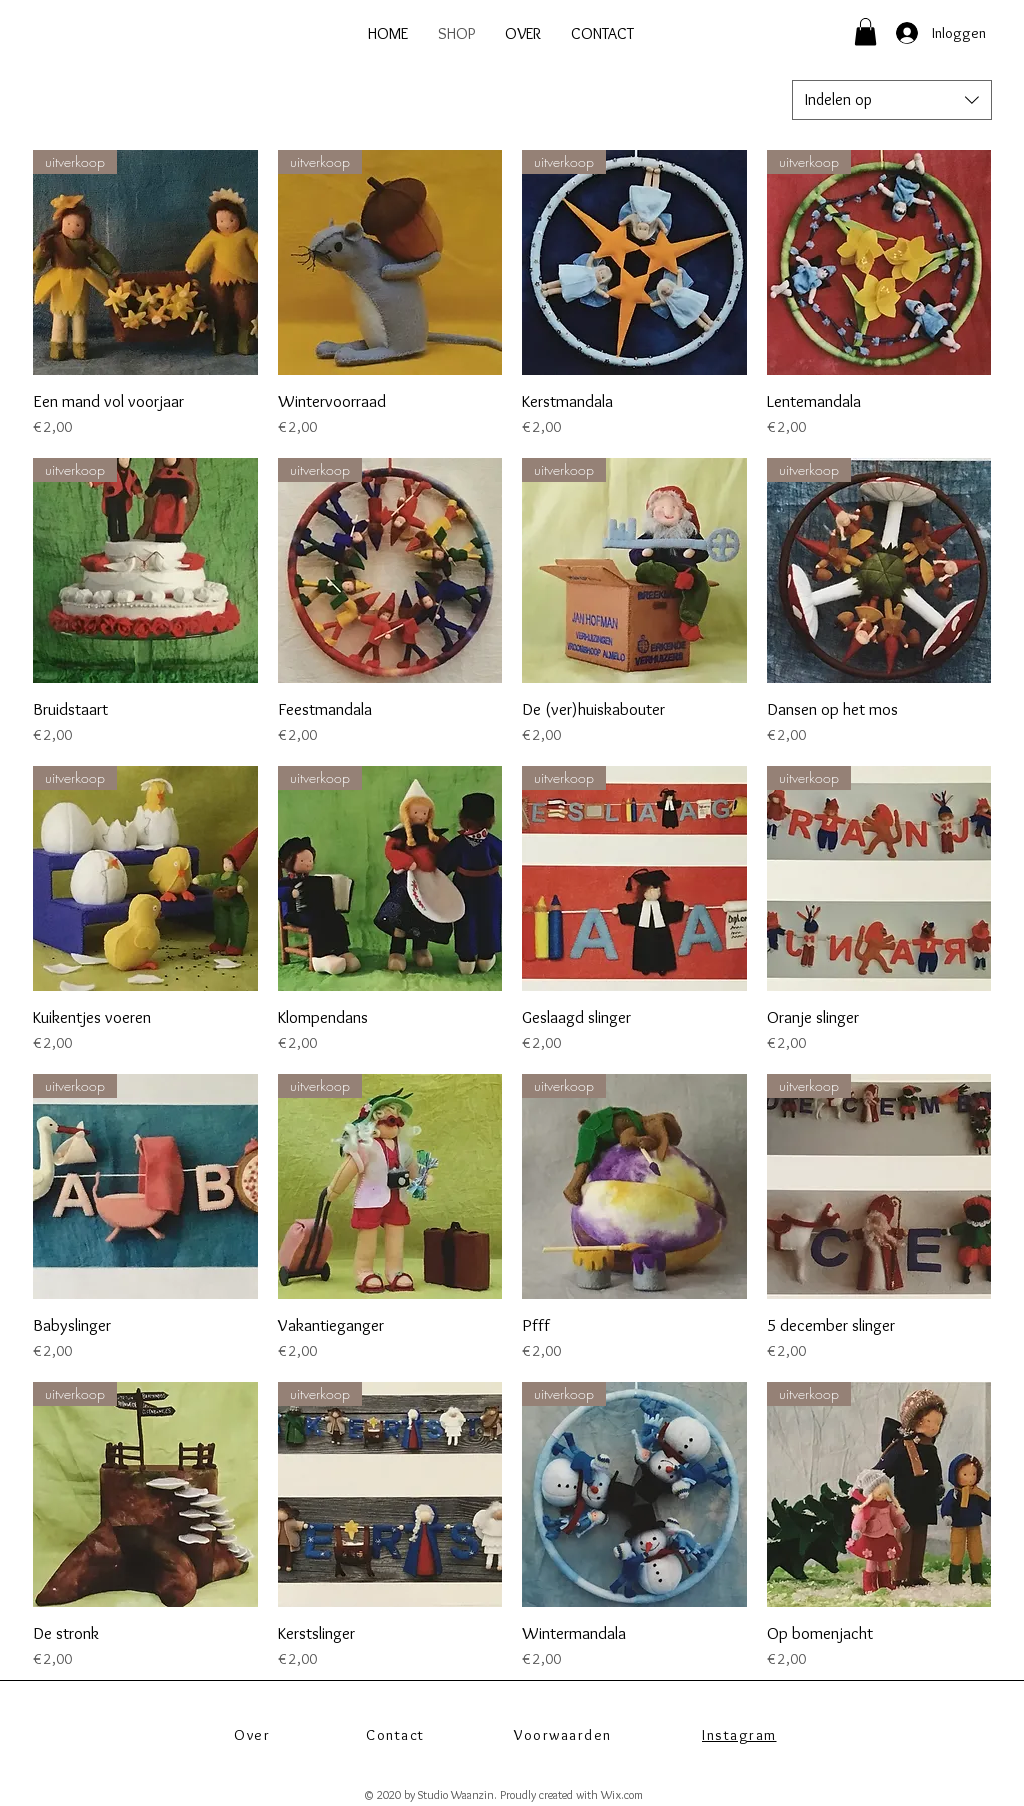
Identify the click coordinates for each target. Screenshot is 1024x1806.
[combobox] (892, 100)
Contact (395, 1735)
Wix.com (622, 1794)
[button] (865, 31)
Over (252, 1735)
